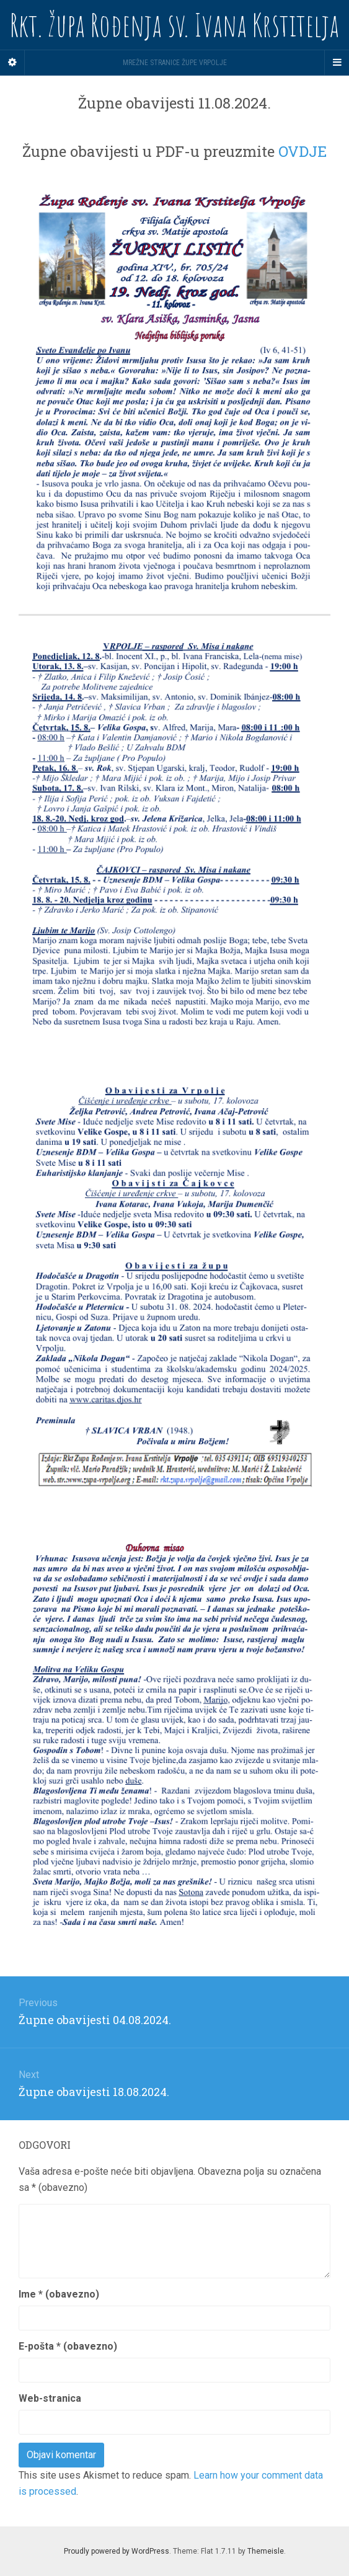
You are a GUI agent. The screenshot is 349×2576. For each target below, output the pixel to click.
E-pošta (68, 2346)
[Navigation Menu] (336, 62)
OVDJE (302, 151)
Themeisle (265, 2551)
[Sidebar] (12, 62)
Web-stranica (50, 2398)
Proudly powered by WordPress (116, 2551)
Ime (59, 2294)
